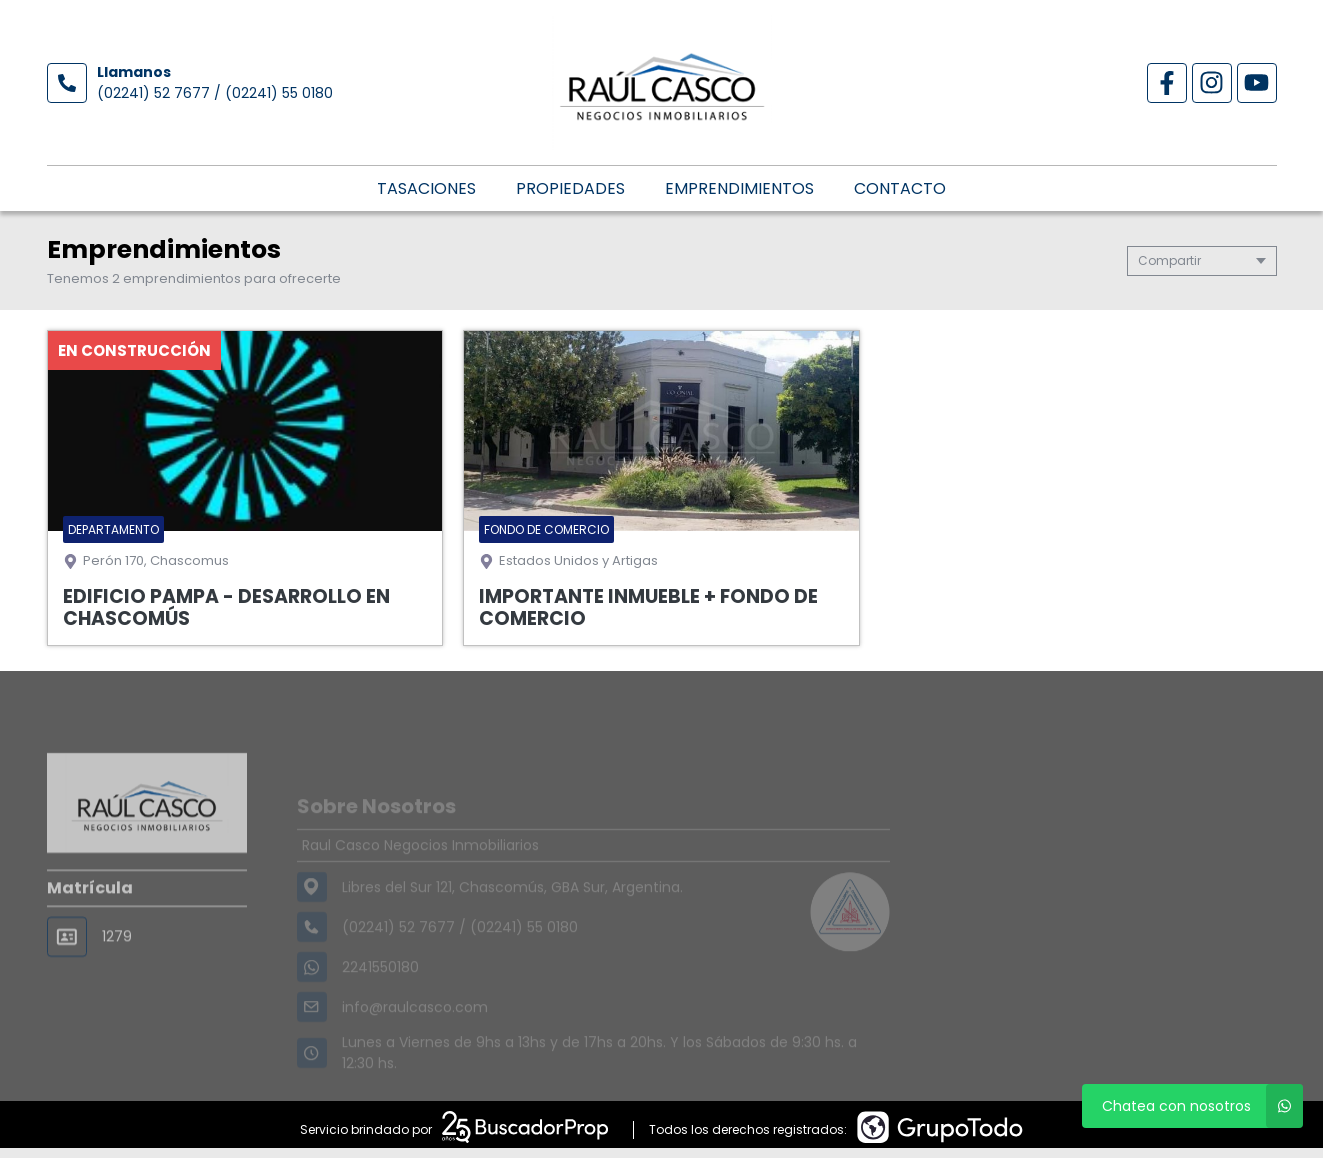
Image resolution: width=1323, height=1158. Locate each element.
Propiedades (570, 188)
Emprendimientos (739, 188)
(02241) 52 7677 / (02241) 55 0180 (215, 93)
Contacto (900, 188)
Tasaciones (426, 188)
